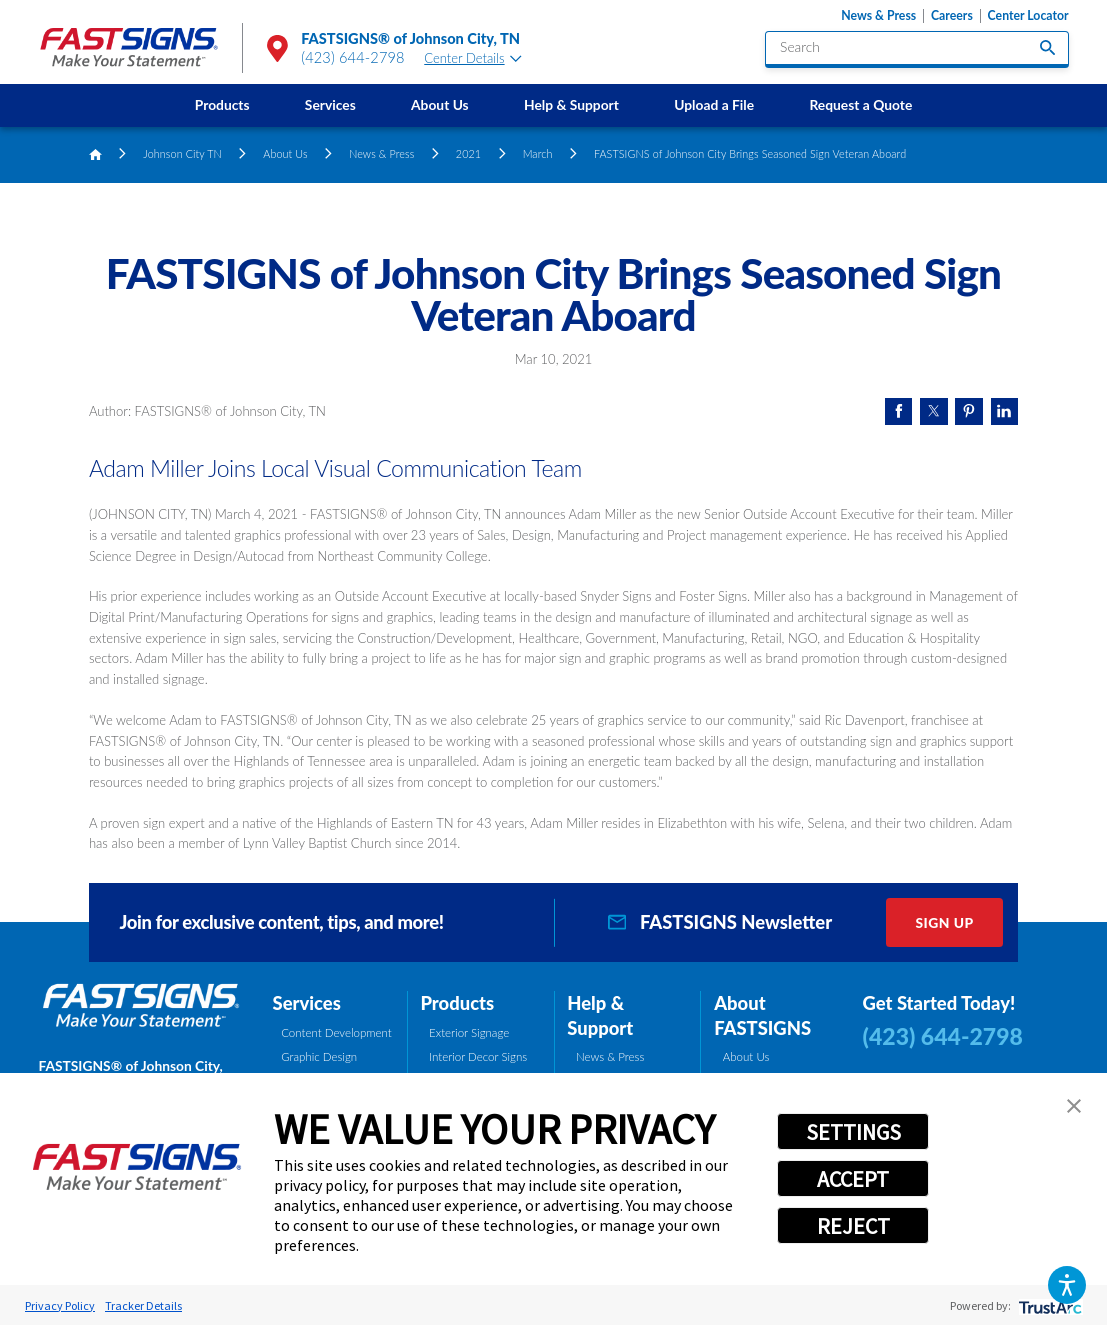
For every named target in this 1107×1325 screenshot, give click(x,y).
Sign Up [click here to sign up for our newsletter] (944, 922)
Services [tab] (307, 1003)
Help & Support (571, 104)
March (538, 153)
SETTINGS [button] (853, 1132)
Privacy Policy (60, 1305)
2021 (468, 153)
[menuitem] (222, 105)
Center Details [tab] (473, 58)
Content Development (336, 1032)
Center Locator (1028, 16)
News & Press (878, 16)
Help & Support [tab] (600, 1015)
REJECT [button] (853, 1226)
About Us (440, 104)
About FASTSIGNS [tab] (762, 1015)
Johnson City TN (182, 153)
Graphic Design (319, 1056)
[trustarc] (1048, 1305)
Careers (952, 16)
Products (222, 104)
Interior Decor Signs (478, 1056)
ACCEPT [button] (853, 1179)
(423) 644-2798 (352, 57)
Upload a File (714, 104)
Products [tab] (457, 1003)
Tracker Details (143, 1305)
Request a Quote (860, 104)
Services (330, 104)
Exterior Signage (469, 1032)
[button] (1067, 1285)
